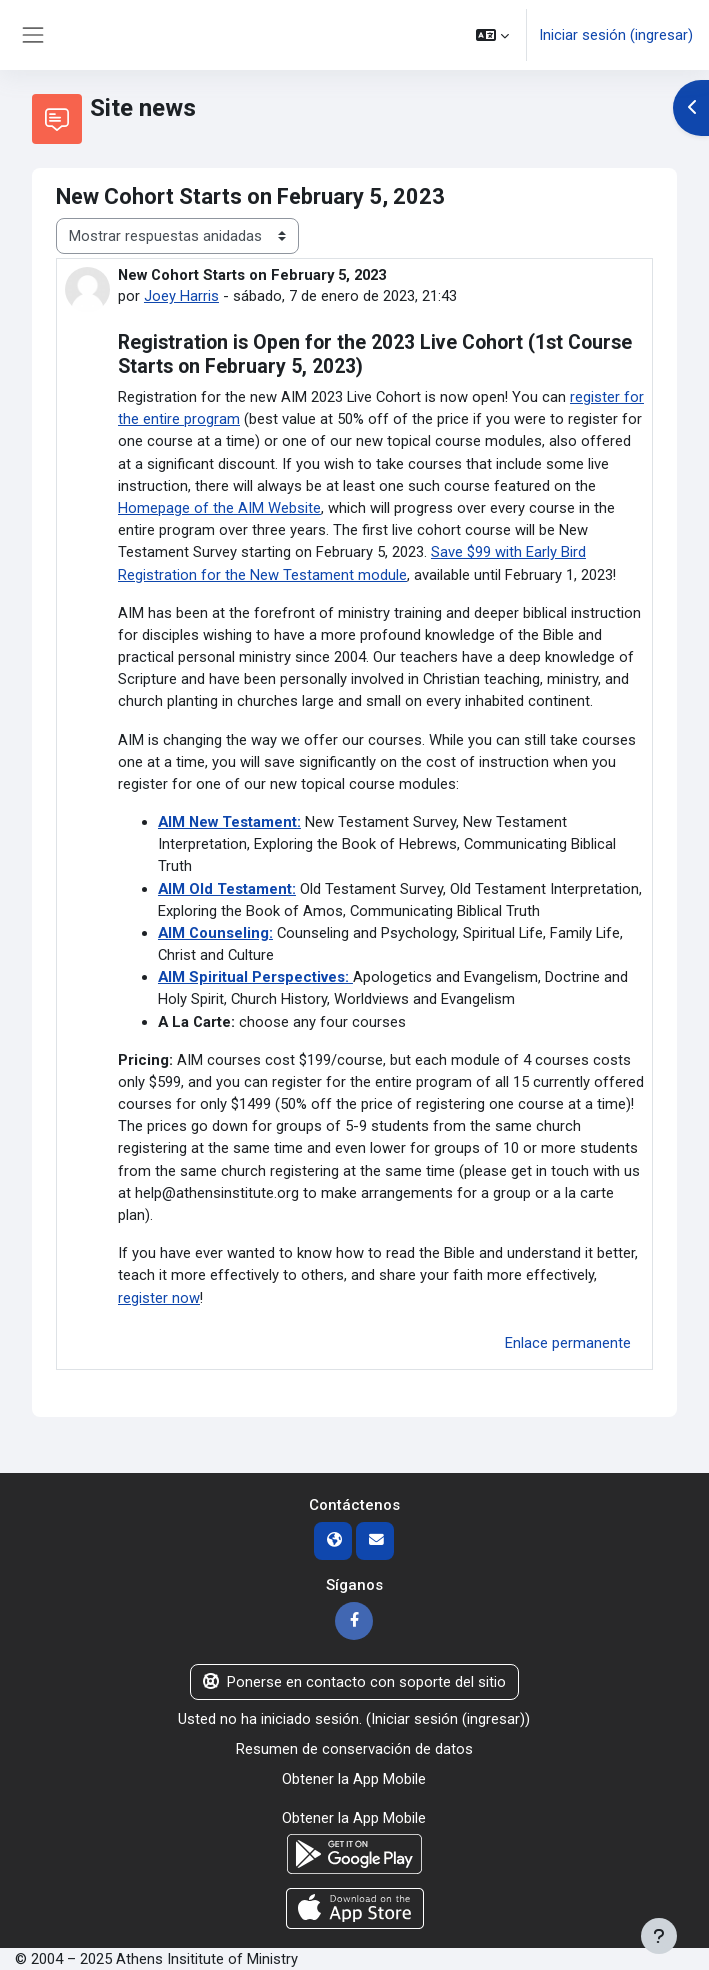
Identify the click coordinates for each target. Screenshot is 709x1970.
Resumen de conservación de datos (354, 1749)
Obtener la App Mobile (354, 1779)
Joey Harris (181, 296)
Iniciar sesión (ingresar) (616, 35)
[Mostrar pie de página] (659, 1936)
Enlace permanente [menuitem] (568, 1343)
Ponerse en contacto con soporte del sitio (354, 1682)
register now (159, 1298)
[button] (492, 35)
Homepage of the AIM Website (219, 508)
